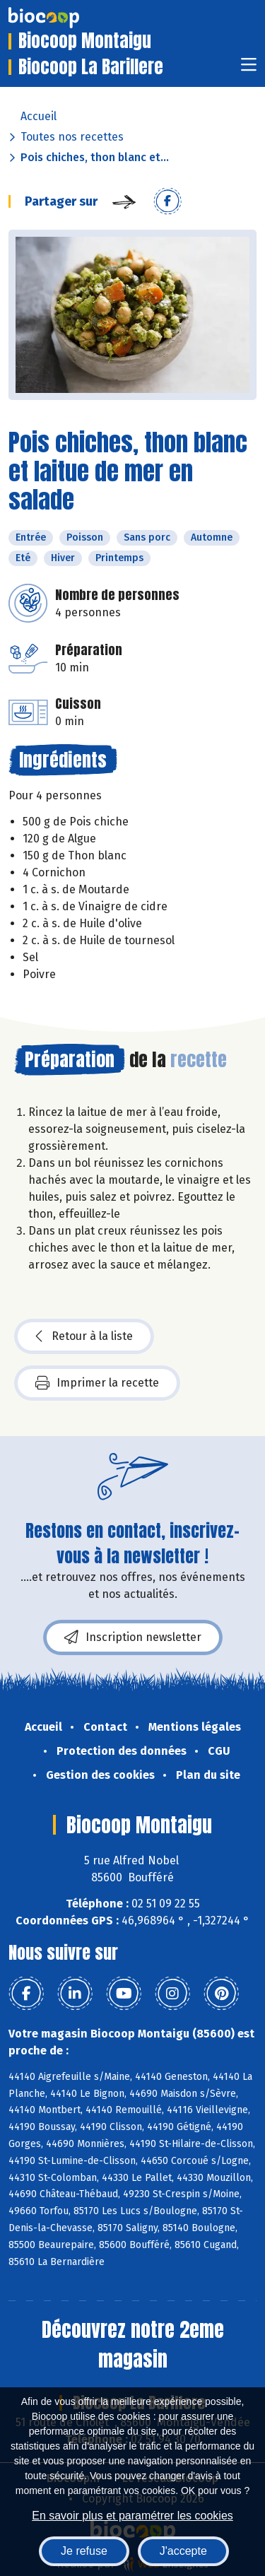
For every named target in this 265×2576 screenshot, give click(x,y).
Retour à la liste (84, 1336)
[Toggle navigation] (249, 69)
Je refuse (84, 2551)
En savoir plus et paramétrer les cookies (132, 2516)
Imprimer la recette (97, 1383)
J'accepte (183, 2551)
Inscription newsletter (132, 1637)
